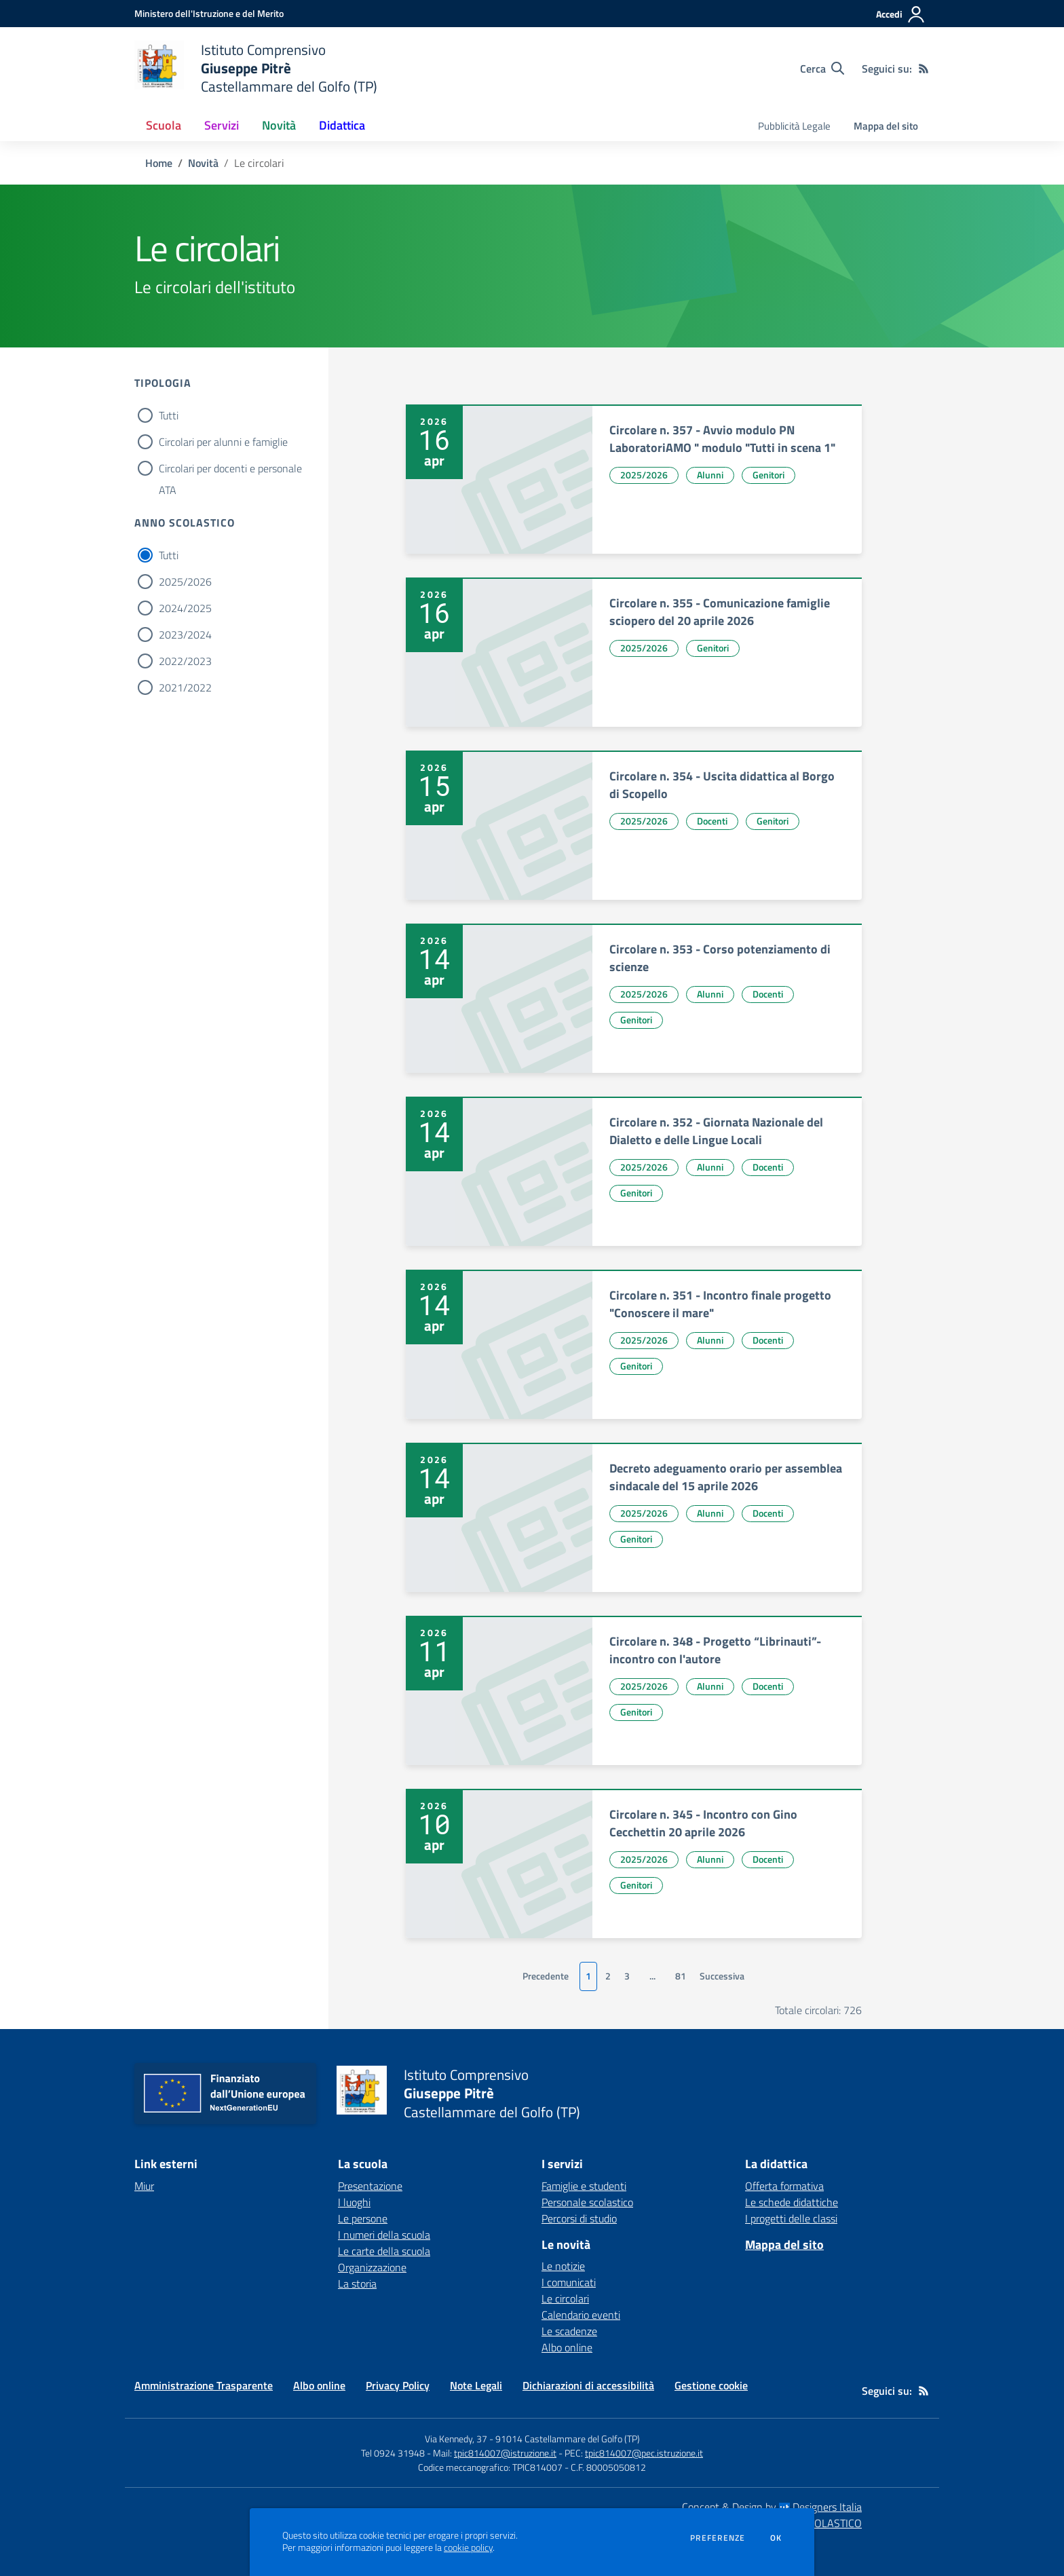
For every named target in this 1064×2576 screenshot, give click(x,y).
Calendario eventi (581, 2315)
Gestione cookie (711, 2385)
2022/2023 (185, 661)
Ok (776, 2538)
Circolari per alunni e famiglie (223, 442)
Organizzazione (372, 2267)
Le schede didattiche (791, 2202)
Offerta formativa (784, 2186)
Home (158, 163)
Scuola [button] (163, 125)
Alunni (710, 475)
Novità (203, 163)
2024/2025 (185, 608)
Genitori (768, 475)
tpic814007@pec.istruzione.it (644, 2453)
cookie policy (468, 2547)
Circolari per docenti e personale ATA (230, 469)
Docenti (712, 821)
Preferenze (717, 2538)
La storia (357, 2283)
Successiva (722, 1976)
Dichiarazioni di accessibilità (588, 2385)
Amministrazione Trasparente (203, 2385)
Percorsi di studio (579, 2218)
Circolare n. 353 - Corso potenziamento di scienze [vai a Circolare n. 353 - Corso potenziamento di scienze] (720, 957)
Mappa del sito (886, 126)
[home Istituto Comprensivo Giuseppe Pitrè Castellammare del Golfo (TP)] (255, 68)
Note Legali (476, 2385)
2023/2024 (185, 634)
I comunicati (569, 2282)
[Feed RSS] (923, 68)
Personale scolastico (587, 2202)
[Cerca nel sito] (822, 68)
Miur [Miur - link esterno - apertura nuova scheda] (144, 2186)
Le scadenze (569, 2331)
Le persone (362, 2218)
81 (680, 1976)
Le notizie (563, 2266)
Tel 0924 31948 (393, 2453)
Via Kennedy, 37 (456, 2438)
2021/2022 (185, 687)
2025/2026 (185, 581)
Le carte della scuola (384, 2251)
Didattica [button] (342, 125)
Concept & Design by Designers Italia (772, 2507)
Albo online (567, 2347)
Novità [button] (279, 125)
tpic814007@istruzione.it (505, 2453)
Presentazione (370, 2186)
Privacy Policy (398, 2385)
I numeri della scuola (384, 2235)
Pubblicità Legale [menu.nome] (794, 126)
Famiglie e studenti (584, 2186)
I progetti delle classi (791, 2218)
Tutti (168, 415)
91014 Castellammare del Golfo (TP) (567, 2438)
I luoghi (354, 2202)
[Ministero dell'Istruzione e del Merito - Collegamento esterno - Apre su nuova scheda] (209, 13)
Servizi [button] (221, 125)
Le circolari (565, 2298)
